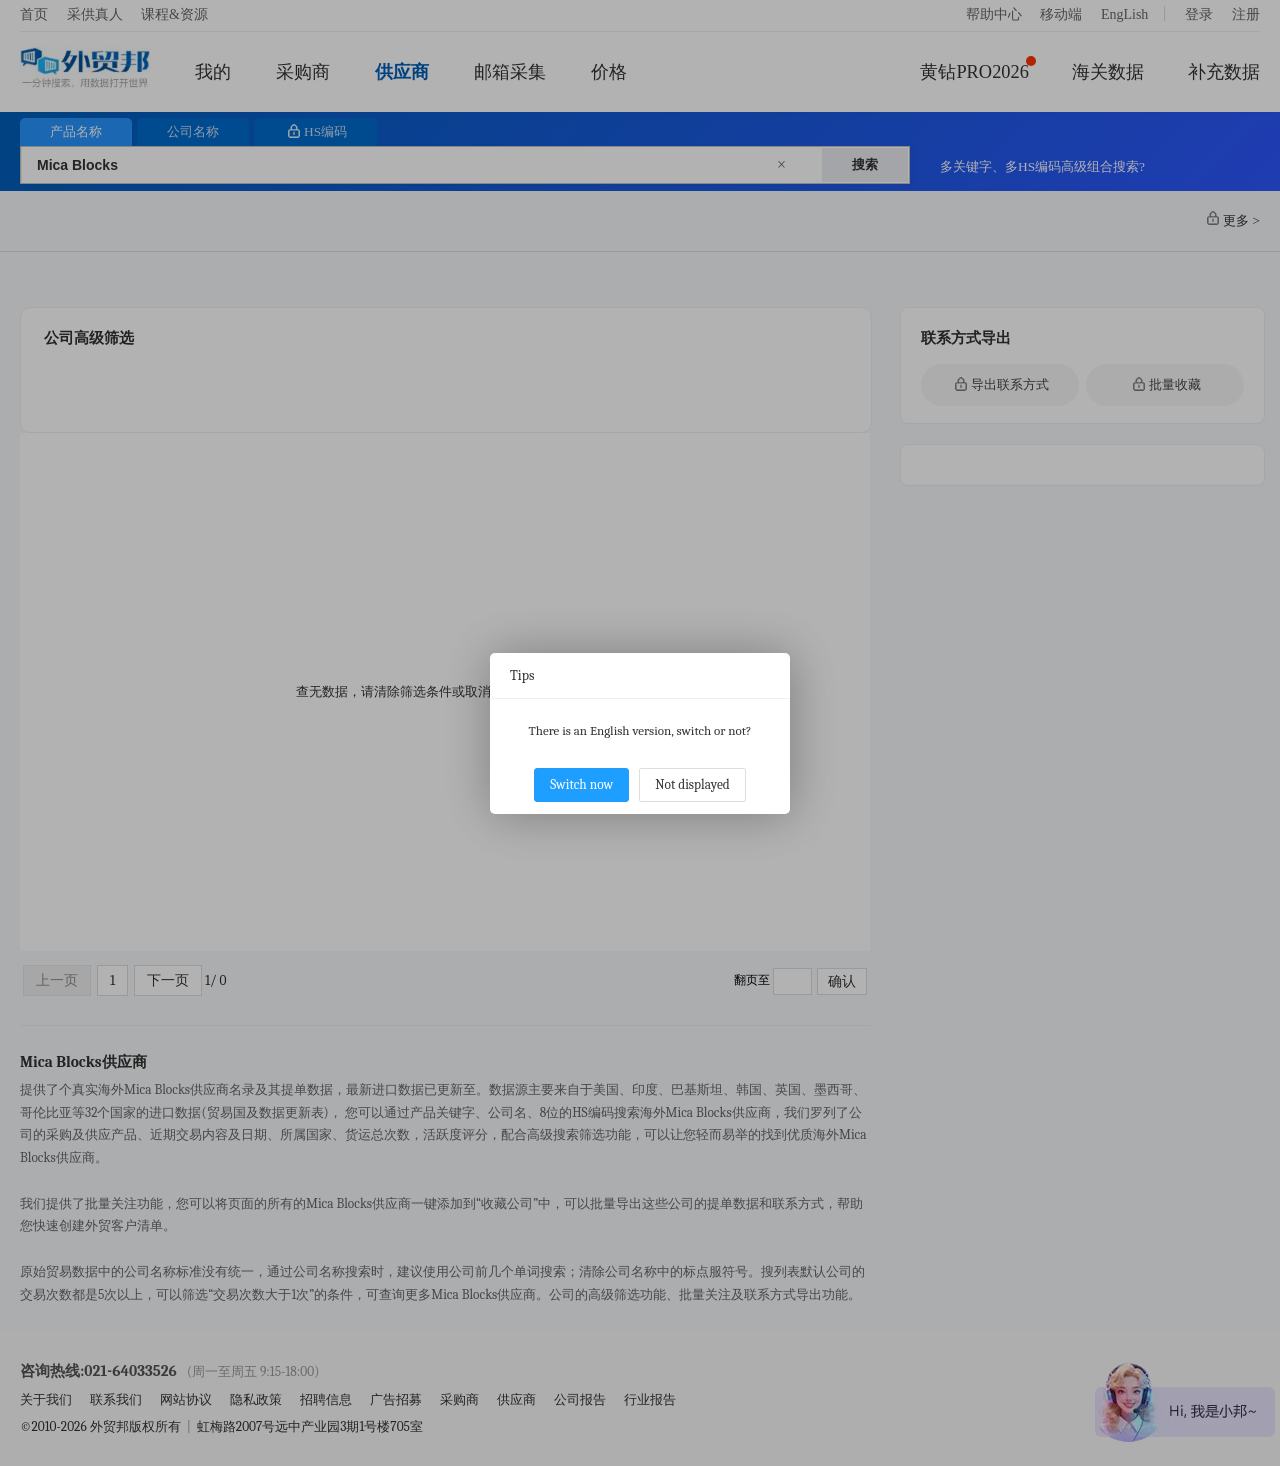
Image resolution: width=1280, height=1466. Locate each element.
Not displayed (692, 784)
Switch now (581, 784)
